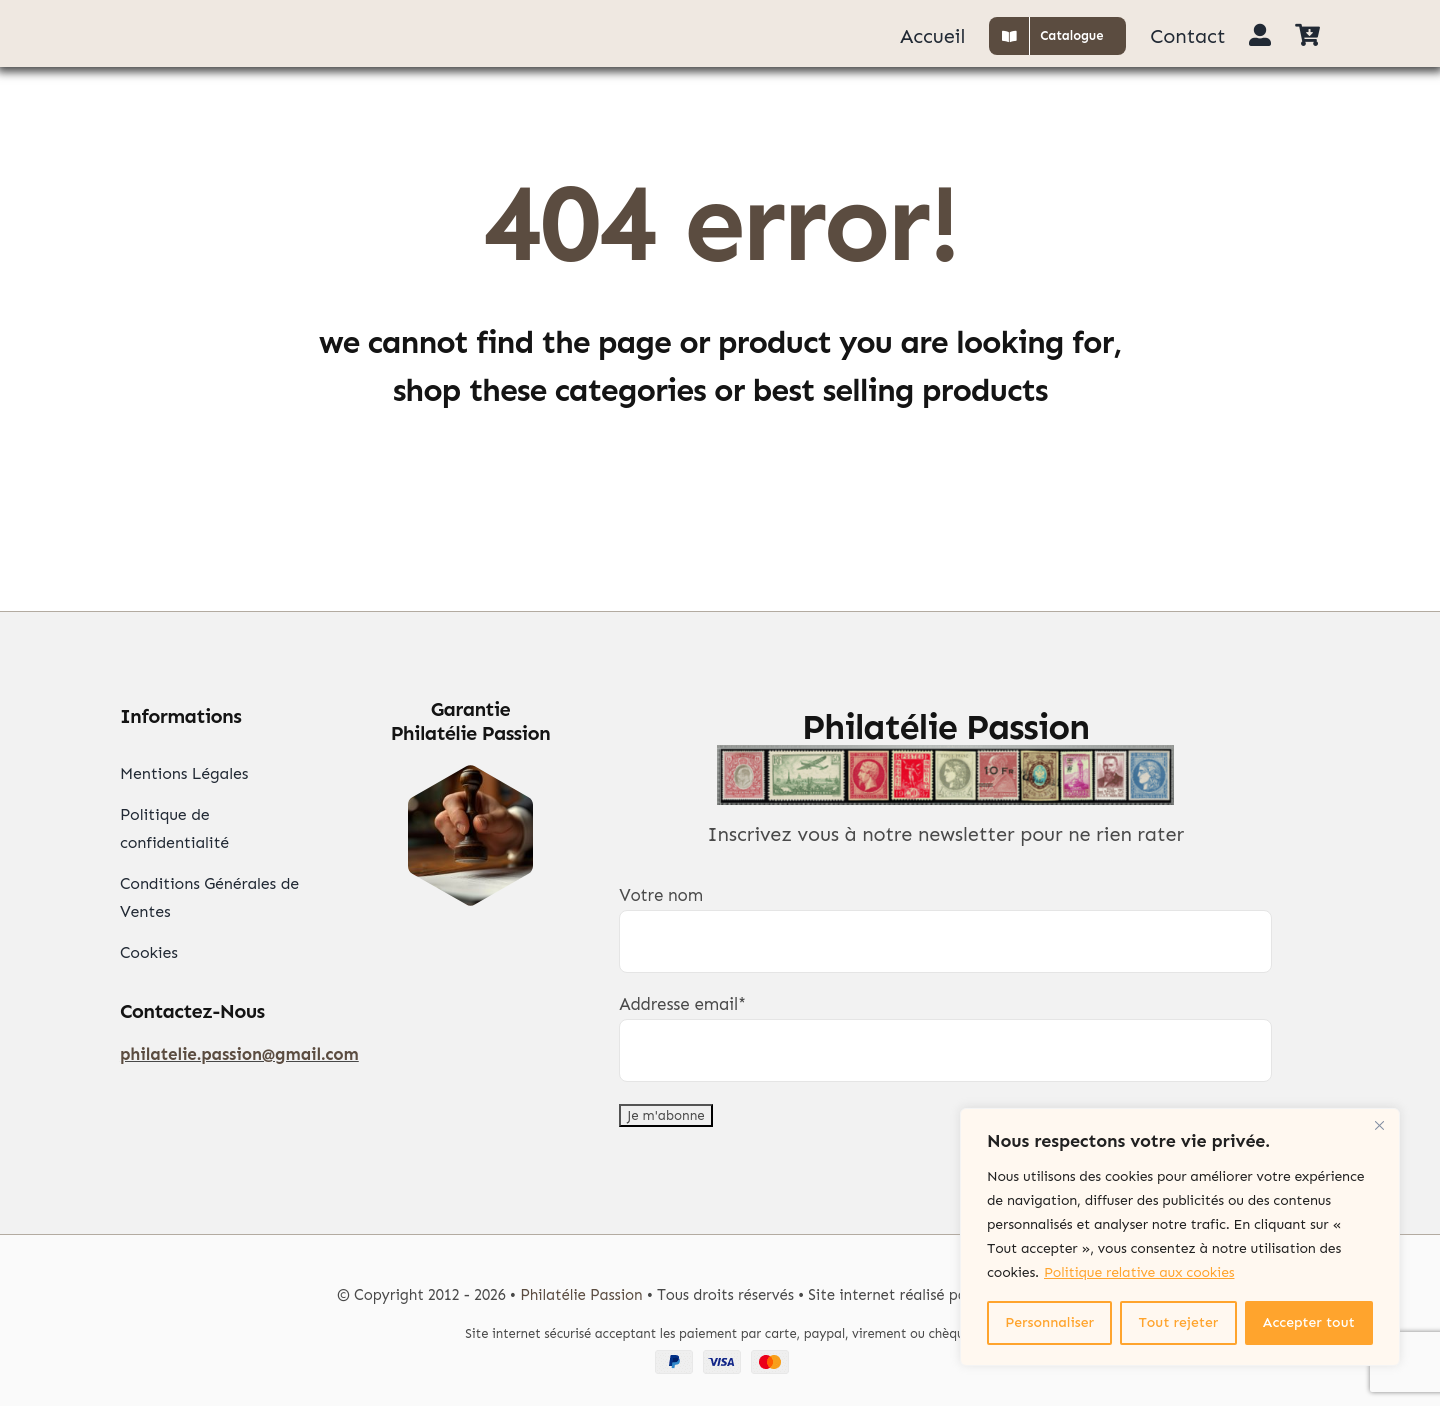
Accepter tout (1309, 1322)
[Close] (1379, 1125)
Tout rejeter (1179, 1322)
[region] (1180, 1237)
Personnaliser (1049, 1322)
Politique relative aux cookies (1139, 1272)
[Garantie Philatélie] (470, 773)
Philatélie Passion (581, 1295)
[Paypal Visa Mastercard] (720, 1358)
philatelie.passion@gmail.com (239, 1054)
